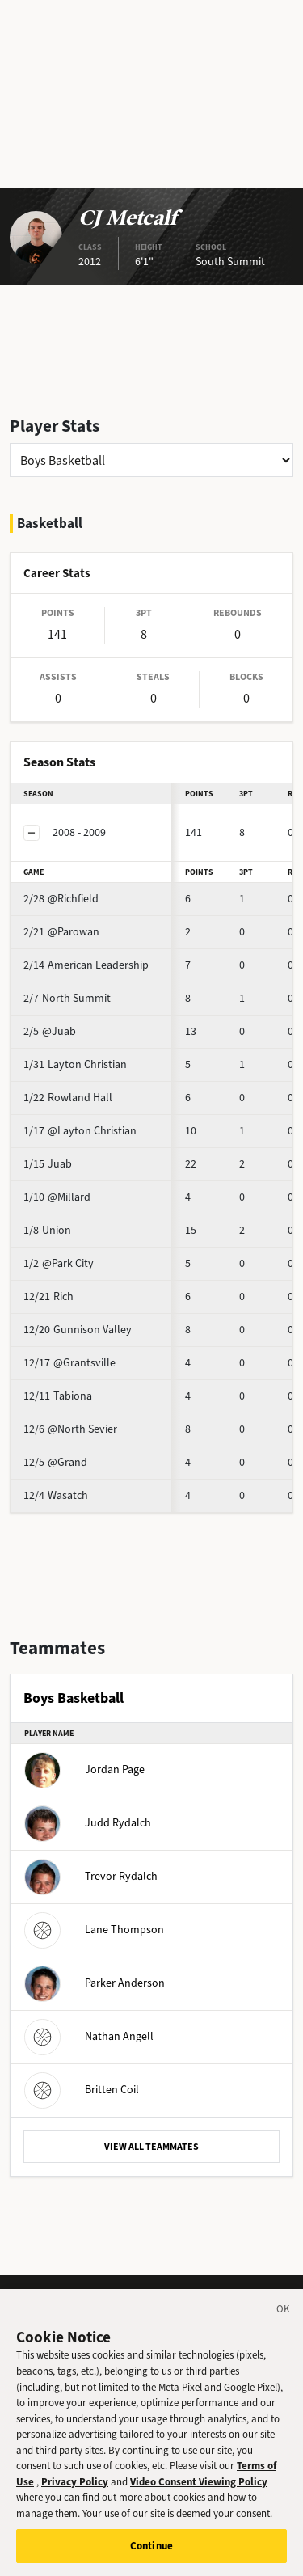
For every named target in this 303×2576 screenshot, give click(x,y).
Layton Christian (75, 1064)
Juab (47, 1164)
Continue (151, 2553)
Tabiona (57, 1396)
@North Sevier (70, 1429)
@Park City (58, 1263)
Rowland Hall (67, 1097)
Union (47, 1230)
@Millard (56, 1197)
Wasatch (55, 1495)
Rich (48, 1296)
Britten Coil (81, 2089)
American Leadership (86, 965)
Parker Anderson (94, 1983)
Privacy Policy (74, 2488)
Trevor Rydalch (91, 1876)
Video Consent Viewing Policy (198, 2488)
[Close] (283, 2318)
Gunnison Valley (77, 1329)
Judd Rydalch (87, 1823)
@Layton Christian (80, 1130)
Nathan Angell (89, 2036)
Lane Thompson (94, 1929)
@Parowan (61, 932)
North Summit (67, 998)
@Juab (49, 1031)
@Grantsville (69, 1362)
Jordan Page (84, 1769)
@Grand (55, 1462)
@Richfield (61, 898)
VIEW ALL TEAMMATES (151, 2146)
